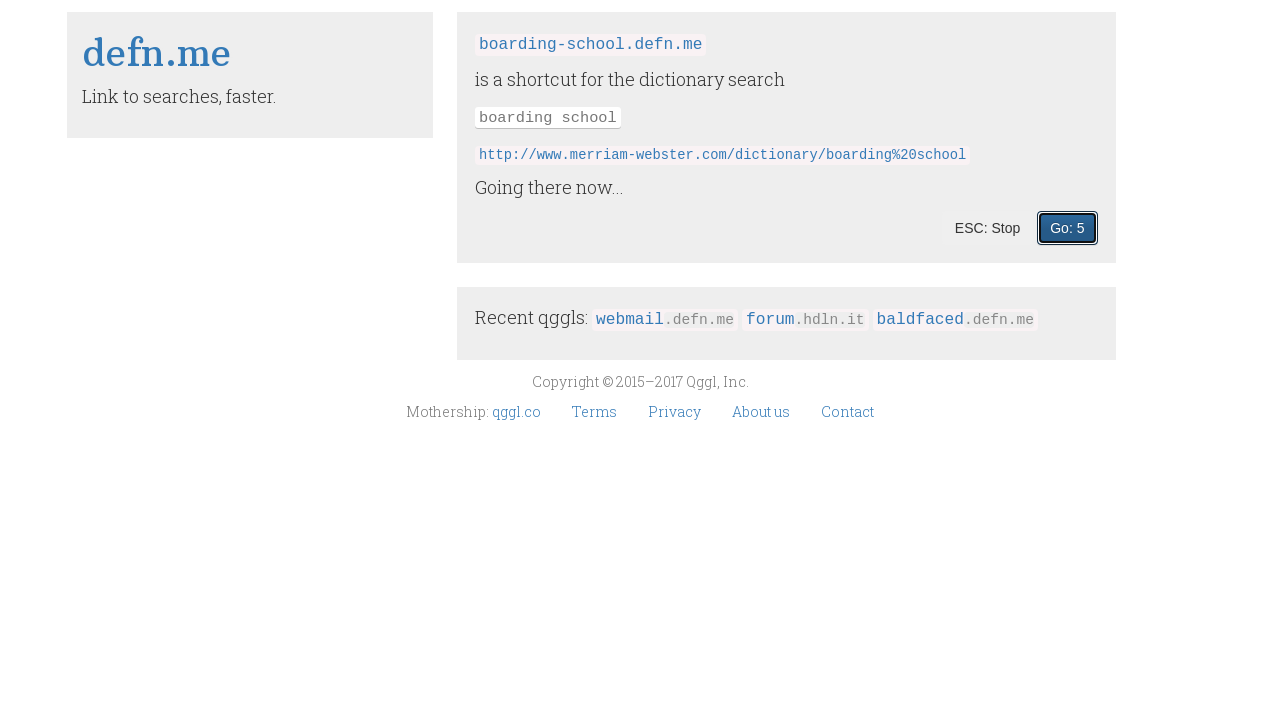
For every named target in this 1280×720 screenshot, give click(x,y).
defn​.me (156, 52)
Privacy (676, 411)
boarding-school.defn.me (590, 45)
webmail (665, 320)
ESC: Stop (987, 228)
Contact (847, 411)
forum (805, 320)
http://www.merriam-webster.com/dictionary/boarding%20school (722, 155)
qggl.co (518, 411)
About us (762, 411)
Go (1067, 228)
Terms (596, 411)
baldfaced (955, 320)
